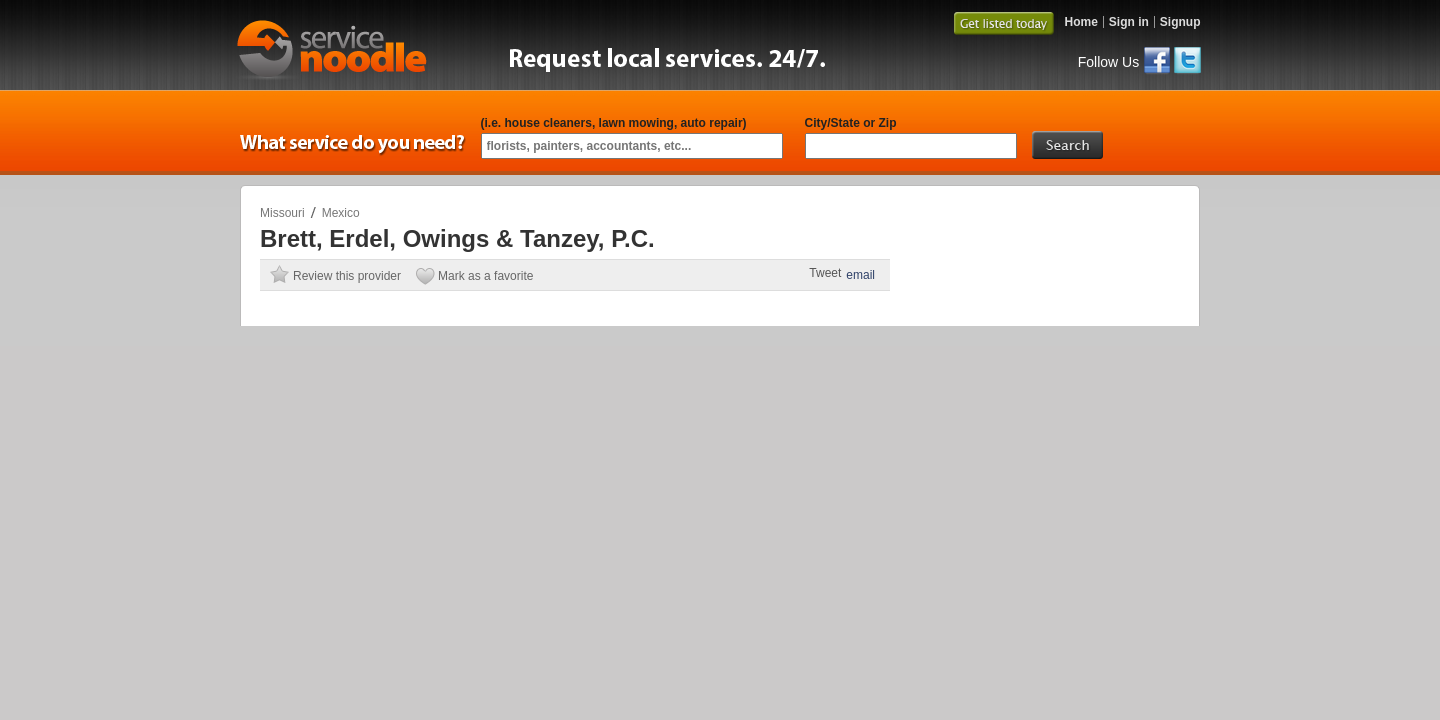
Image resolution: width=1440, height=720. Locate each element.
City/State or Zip (851, 123)
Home (1080, 22)
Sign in (1129, 22)
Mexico (341, 213)
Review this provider (347, 276)
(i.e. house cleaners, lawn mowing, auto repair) (614, 123)
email (860, 275)
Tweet (825, 273)
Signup (1180, 22)
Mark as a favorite (485, 276)
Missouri (282, 213)
